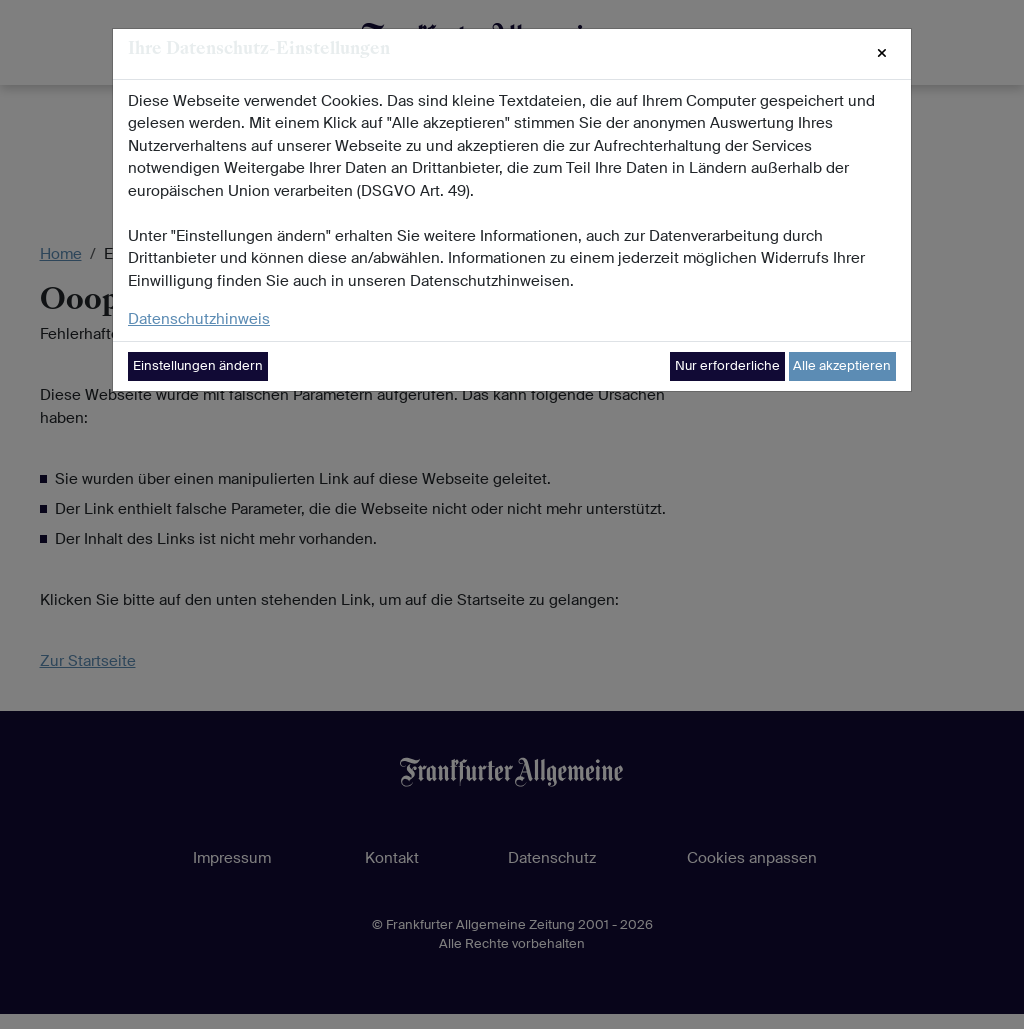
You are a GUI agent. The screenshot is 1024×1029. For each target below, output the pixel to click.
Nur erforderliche (727, 365)
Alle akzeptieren (842, 365)
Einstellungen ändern (198, 365)
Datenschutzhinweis (199, 319)
